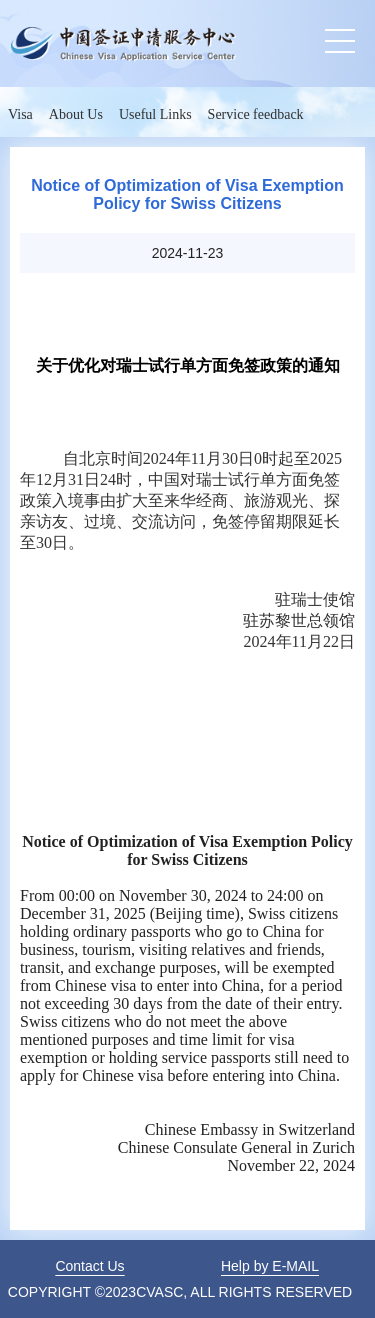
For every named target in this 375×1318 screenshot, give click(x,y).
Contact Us (89, 1266)
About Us (76, 114)
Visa (20, 114)
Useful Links (155, 114)
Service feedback (256, 114)
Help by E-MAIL (270, 1266)
